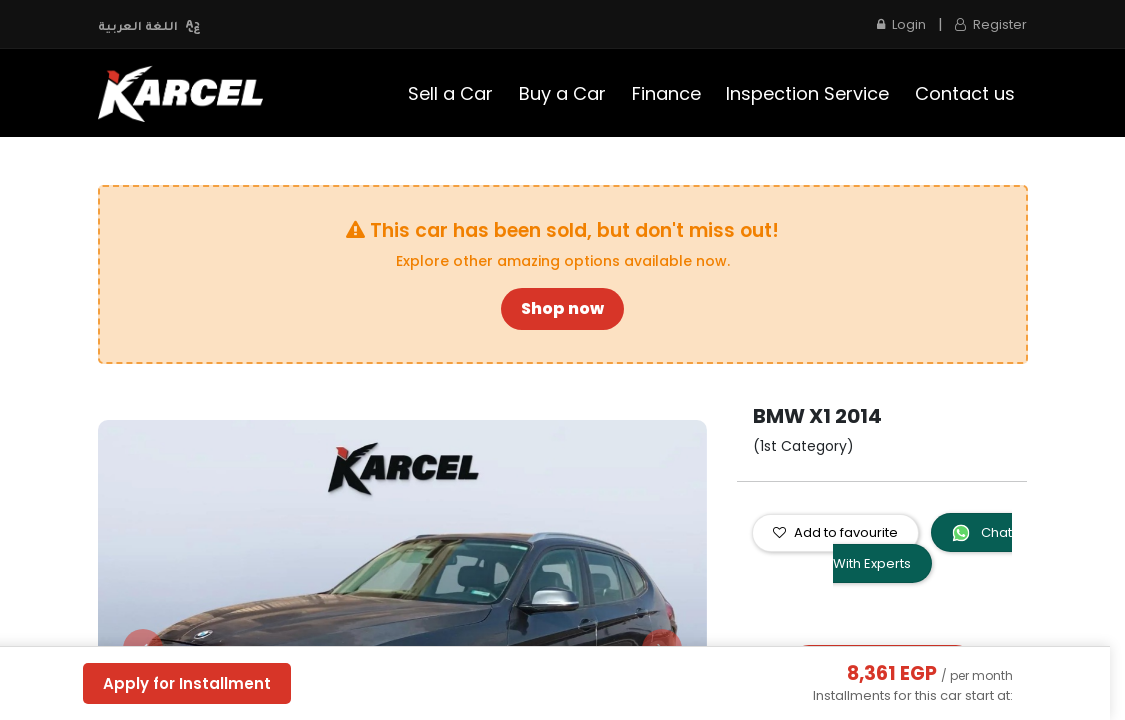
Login (901, 24)
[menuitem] (451, 93)
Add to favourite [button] (835, 532)
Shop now (562, 308)
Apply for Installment (187, 683)
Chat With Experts (923, 548)
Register (991, 24)
